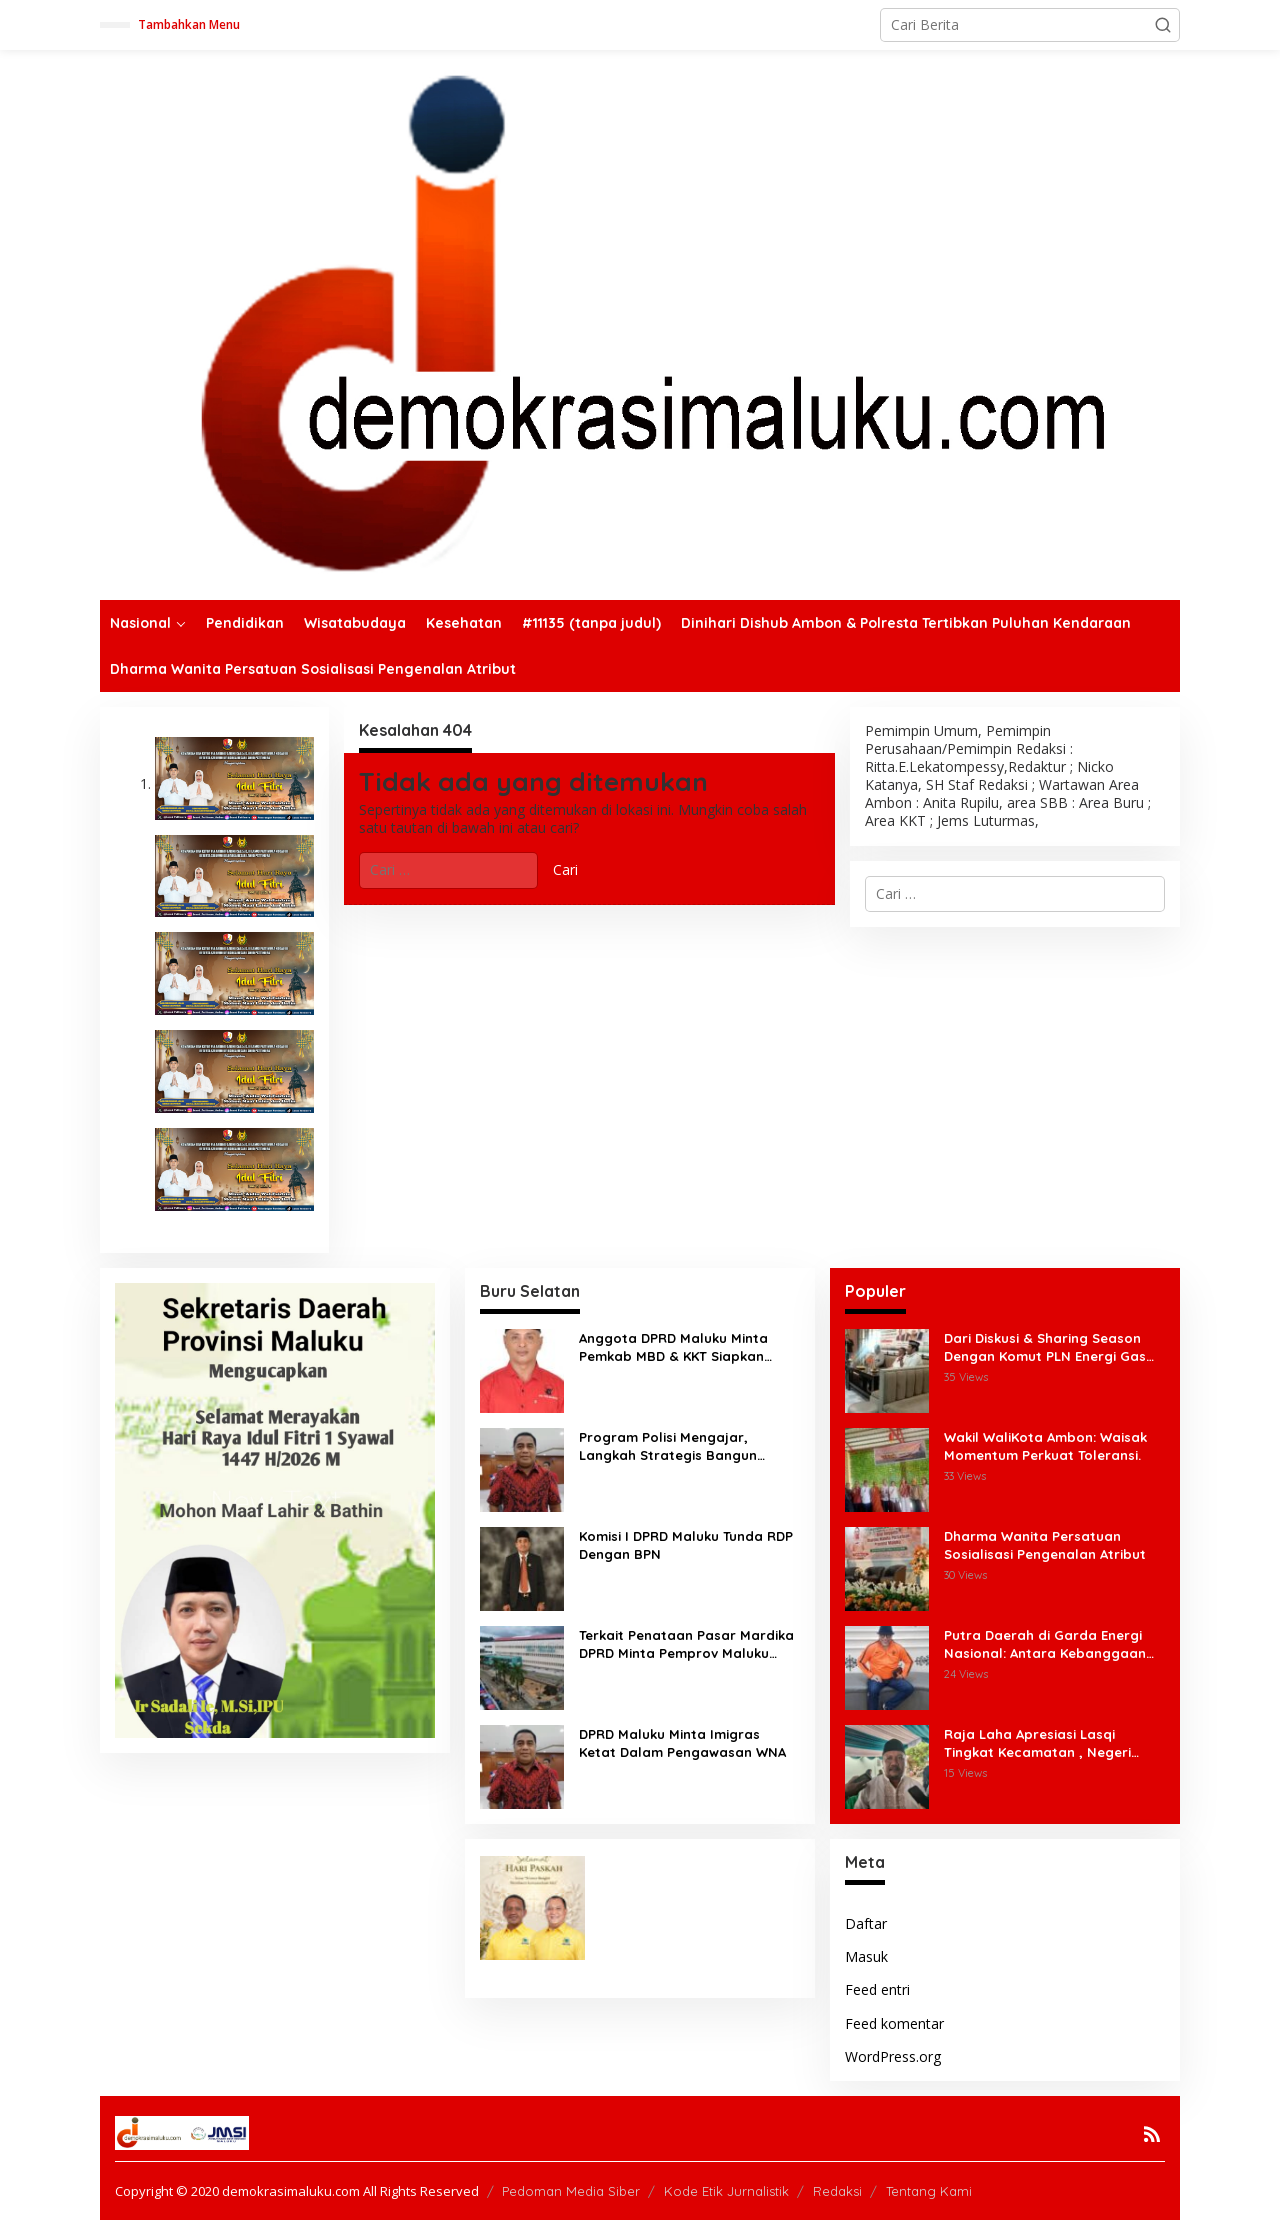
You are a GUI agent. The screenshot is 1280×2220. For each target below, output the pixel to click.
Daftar (866, 1923)
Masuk (866, 1956)
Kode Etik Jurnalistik (726, 2191)
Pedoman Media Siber (571, 2191)
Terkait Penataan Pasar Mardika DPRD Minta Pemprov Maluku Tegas (686, 1644)
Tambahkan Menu (189, 24)
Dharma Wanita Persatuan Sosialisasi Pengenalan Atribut (1045, 1545)
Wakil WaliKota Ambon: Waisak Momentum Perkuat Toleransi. (1045, 1446)
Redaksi (837, 2191)
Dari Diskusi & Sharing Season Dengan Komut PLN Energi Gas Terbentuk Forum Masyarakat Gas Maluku (1045, 1347)
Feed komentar (894, 2023)
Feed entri (877, 1989)
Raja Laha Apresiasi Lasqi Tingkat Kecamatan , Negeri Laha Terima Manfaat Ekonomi (1045, 1743)
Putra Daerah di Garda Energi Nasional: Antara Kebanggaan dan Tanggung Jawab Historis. (1046, 1644)
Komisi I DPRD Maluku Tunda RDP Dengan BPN (686, 1545)
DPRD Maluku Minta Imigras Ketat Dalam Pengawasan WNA (682, 1743)
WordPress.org (893, 2056)
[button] (1163, 25)
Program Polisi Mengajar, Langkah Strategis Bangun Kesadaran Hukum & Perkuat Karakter (675, 1446)
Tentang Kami (929, 2191)
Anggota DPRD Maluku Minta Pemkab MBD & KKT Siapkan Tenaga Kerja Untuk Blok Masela (686, 1347)
